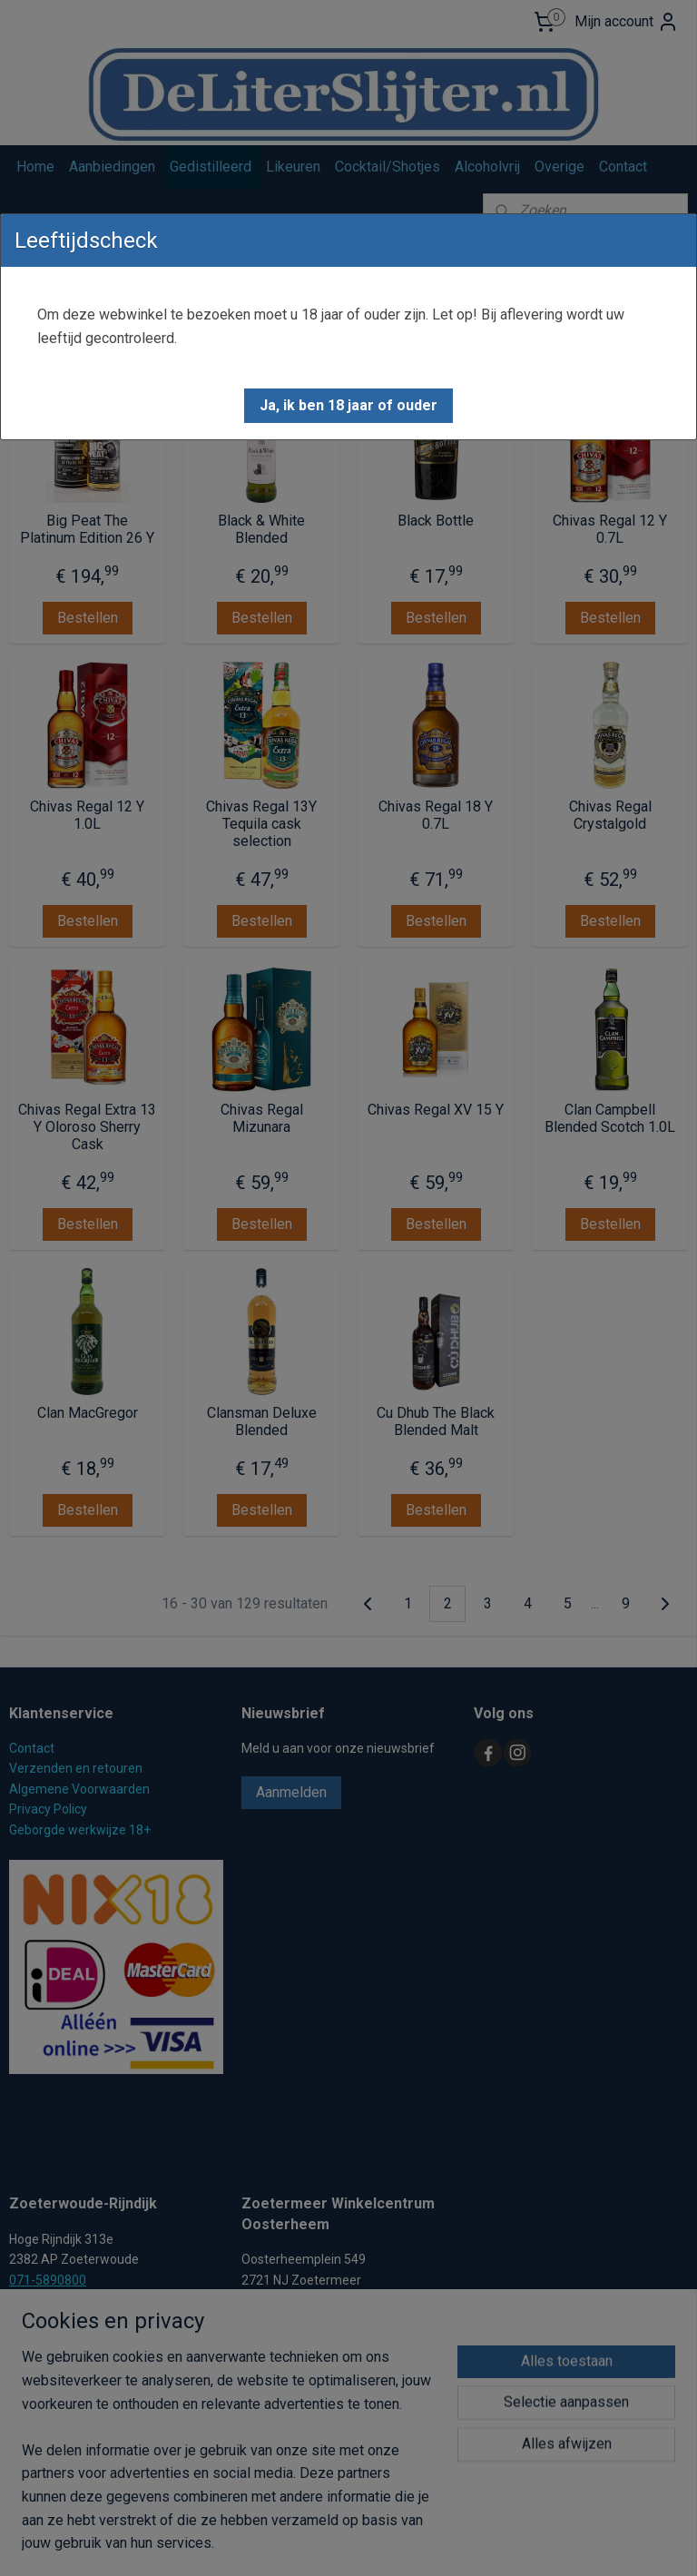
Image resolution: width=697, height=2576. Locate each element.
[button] (348, 405)
